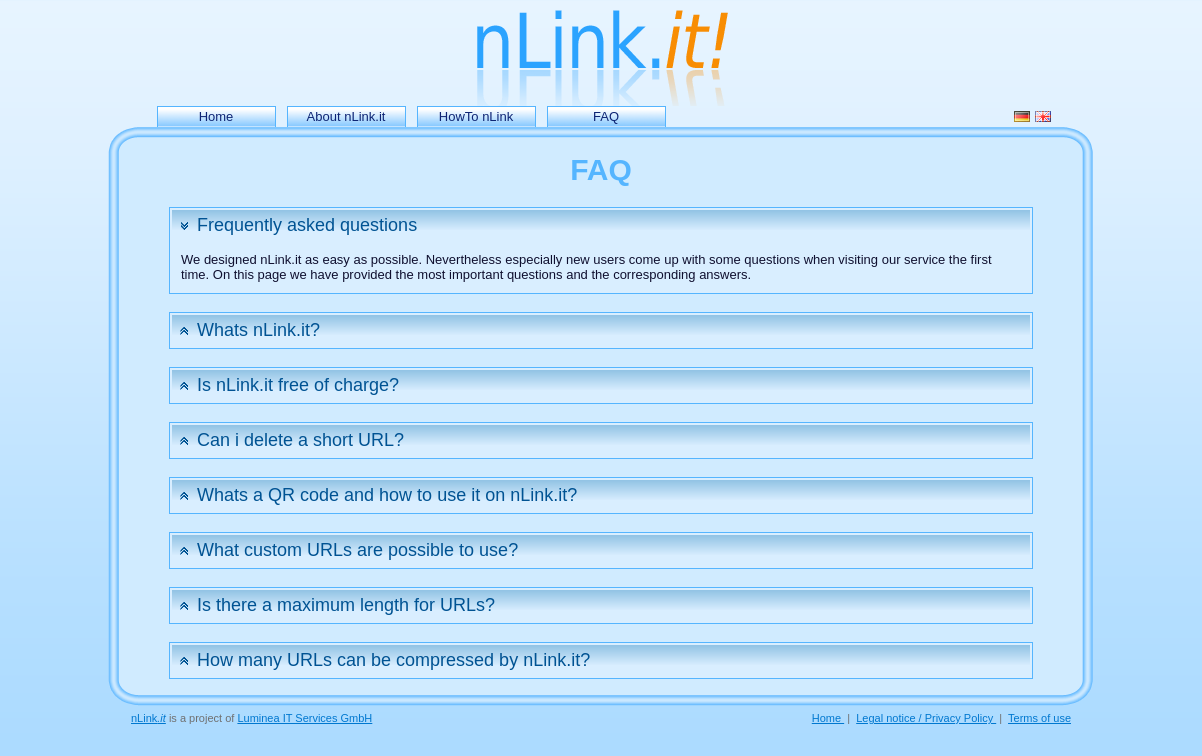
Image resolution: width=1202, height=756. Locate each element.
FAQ (606, 116)
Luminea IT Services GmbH (304, 718)
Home (216, 116)
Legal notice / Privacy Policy (926, 718)
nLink (148, 718)
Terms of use (1039, 718)
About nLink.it (346, 116)
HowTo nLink (476, 116)
